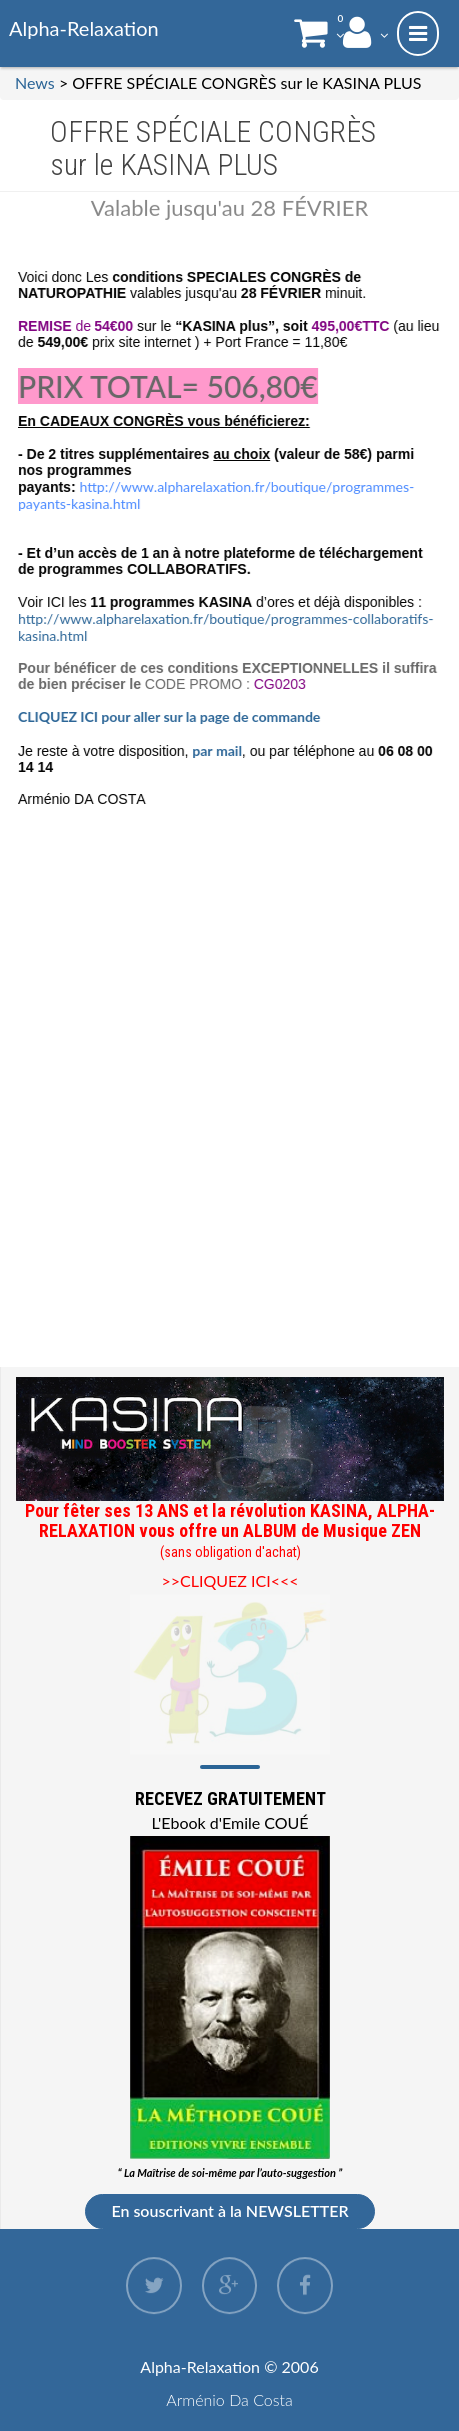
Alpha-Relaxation (84, 28)
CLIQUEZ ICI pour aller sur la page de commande (172, 716)
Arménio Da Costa (229, 2399)
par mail (218, 750)
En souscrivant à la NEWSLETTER (229, 2210)
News (35, 82)
